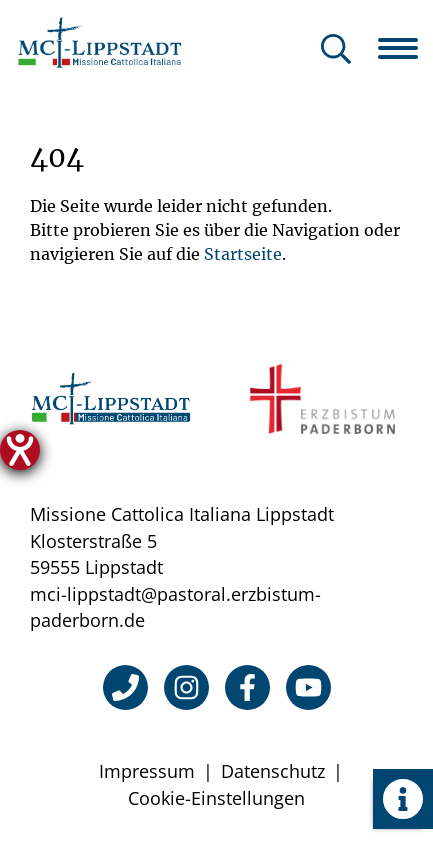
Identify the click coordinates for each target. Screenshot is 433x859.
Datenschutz (273, 771)
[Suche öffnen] (336, 50)
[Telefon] (125, 687)
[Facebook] (247, 687)
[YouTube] (308, 687)
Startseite (243, 254)
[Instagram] (186, 687)
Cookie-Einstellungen (216, 798)
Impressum (147, 771)
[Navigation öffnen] (405, 48)
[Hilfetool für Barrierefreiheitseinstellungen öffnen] (20, 450)
